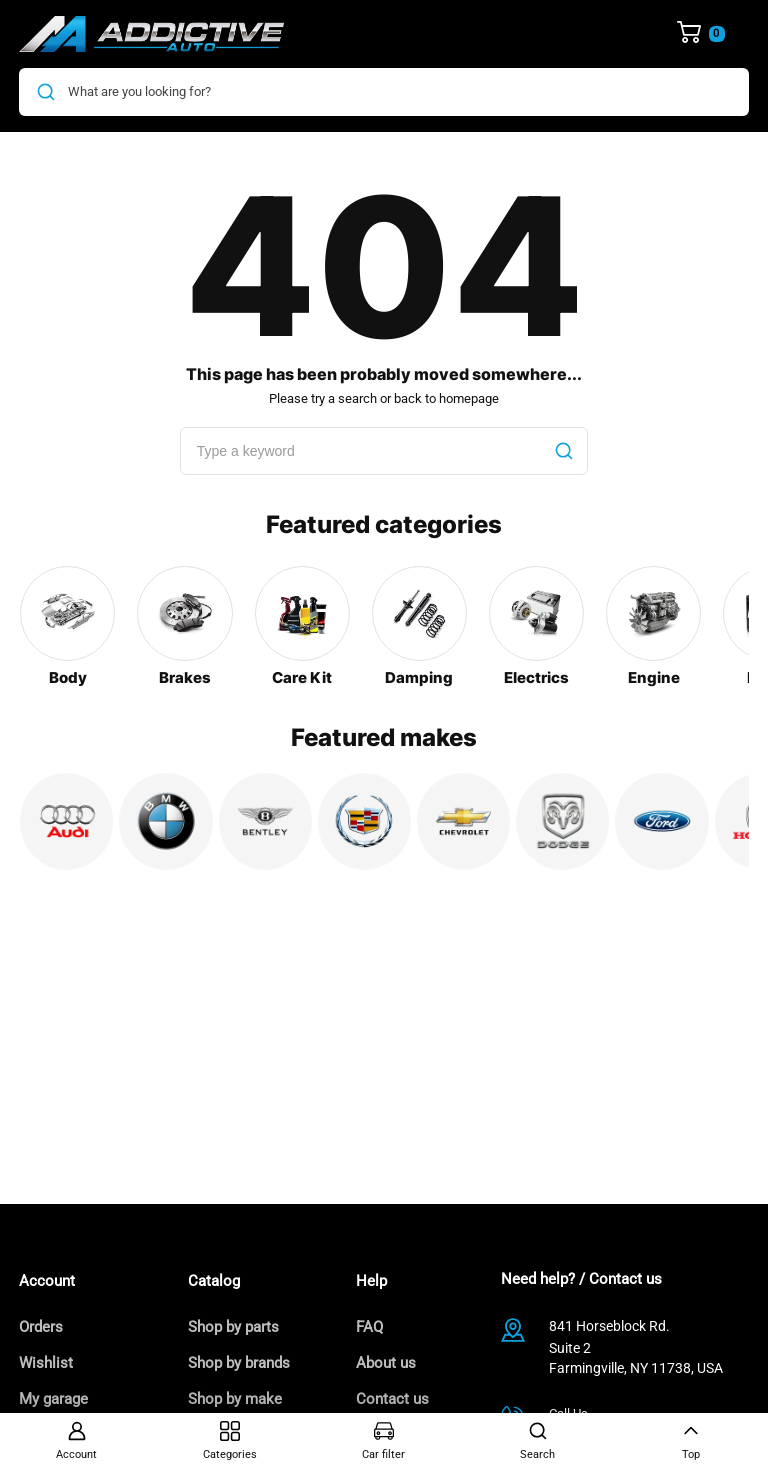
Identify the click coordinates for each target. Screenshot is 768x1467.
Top (691, 1441)
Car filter (383, 1441)
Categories (230, 1441)
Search (537, 1441)
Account (76, 1441)
